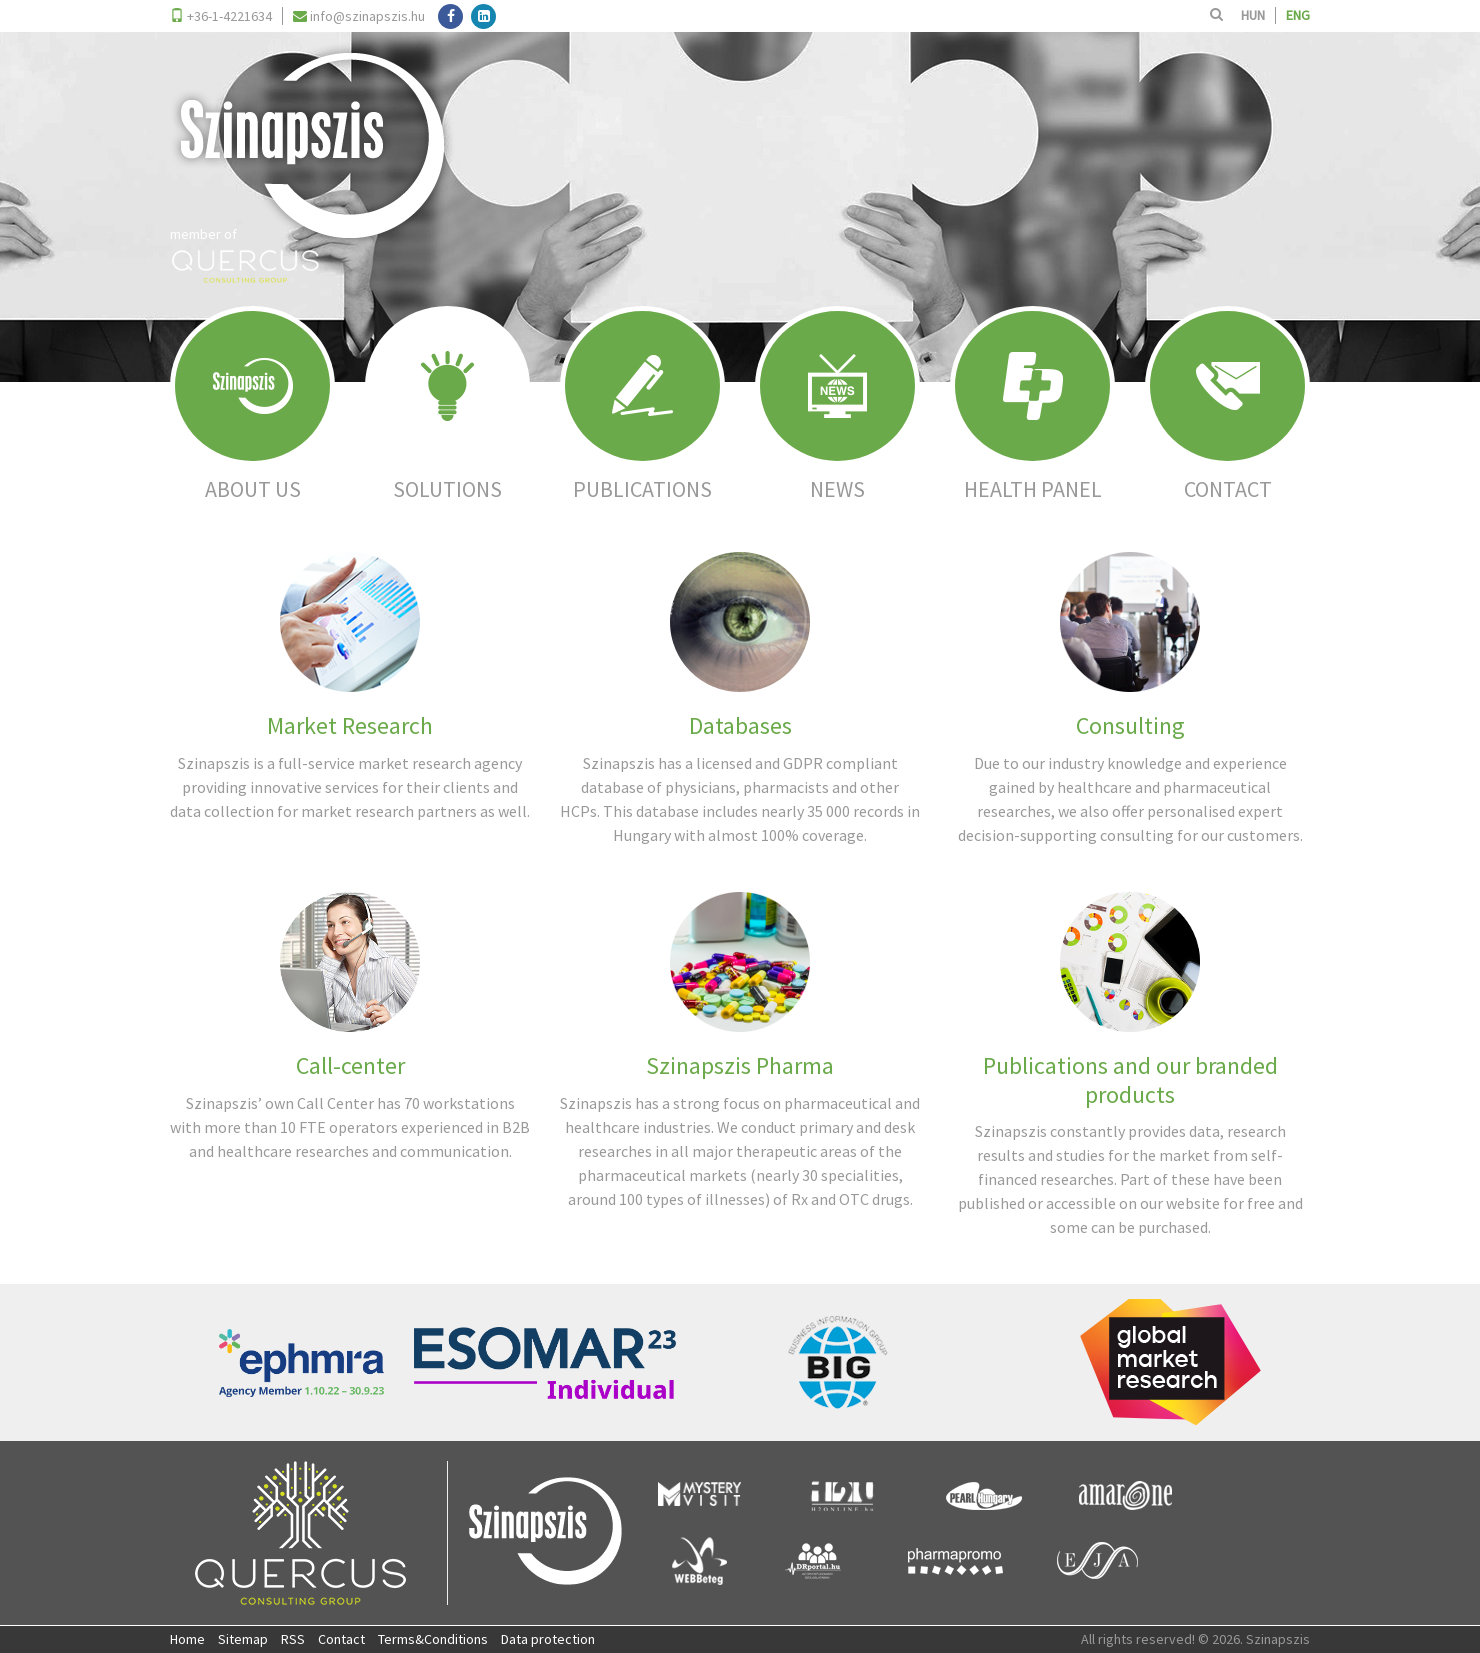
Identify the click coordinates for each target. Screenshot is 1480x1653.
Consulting (1130, 725)
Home (187, 1639)
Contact (341, 1639)
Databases (740, 725)
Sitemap (243, 1639)
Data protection (548, 1639)
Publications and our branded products (1130, 1080)
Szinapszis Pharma (740, 1065)
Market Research (350, 725)
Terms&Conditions (433, 1639)
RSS (293, 1639)
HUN (1253, 15)
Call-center (350, 1065)
